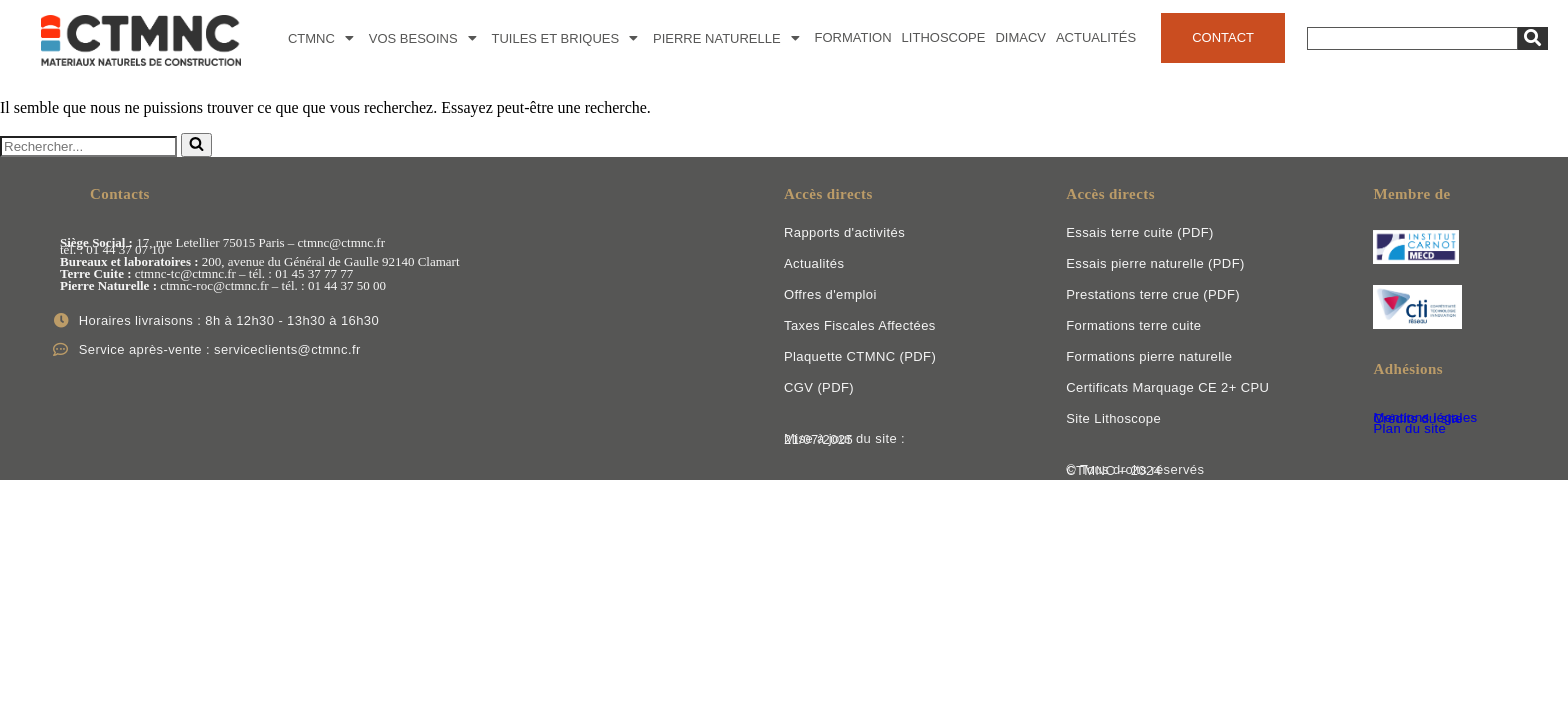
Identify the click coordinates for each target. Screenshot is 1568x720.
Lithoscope (944, 37)
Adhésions (1407, 369)
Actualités (1096, 37)
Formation (853, 37)
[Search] (1412, 38)
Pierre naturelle (729, 38)
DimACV (1020, 37)
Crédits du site (1417, 418)
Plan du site (1409, 428)
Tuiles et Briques (568, 38)
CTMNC (323, 38)
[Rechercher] (88, 146)
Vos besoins (425, 38)
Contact (1223, 37)
